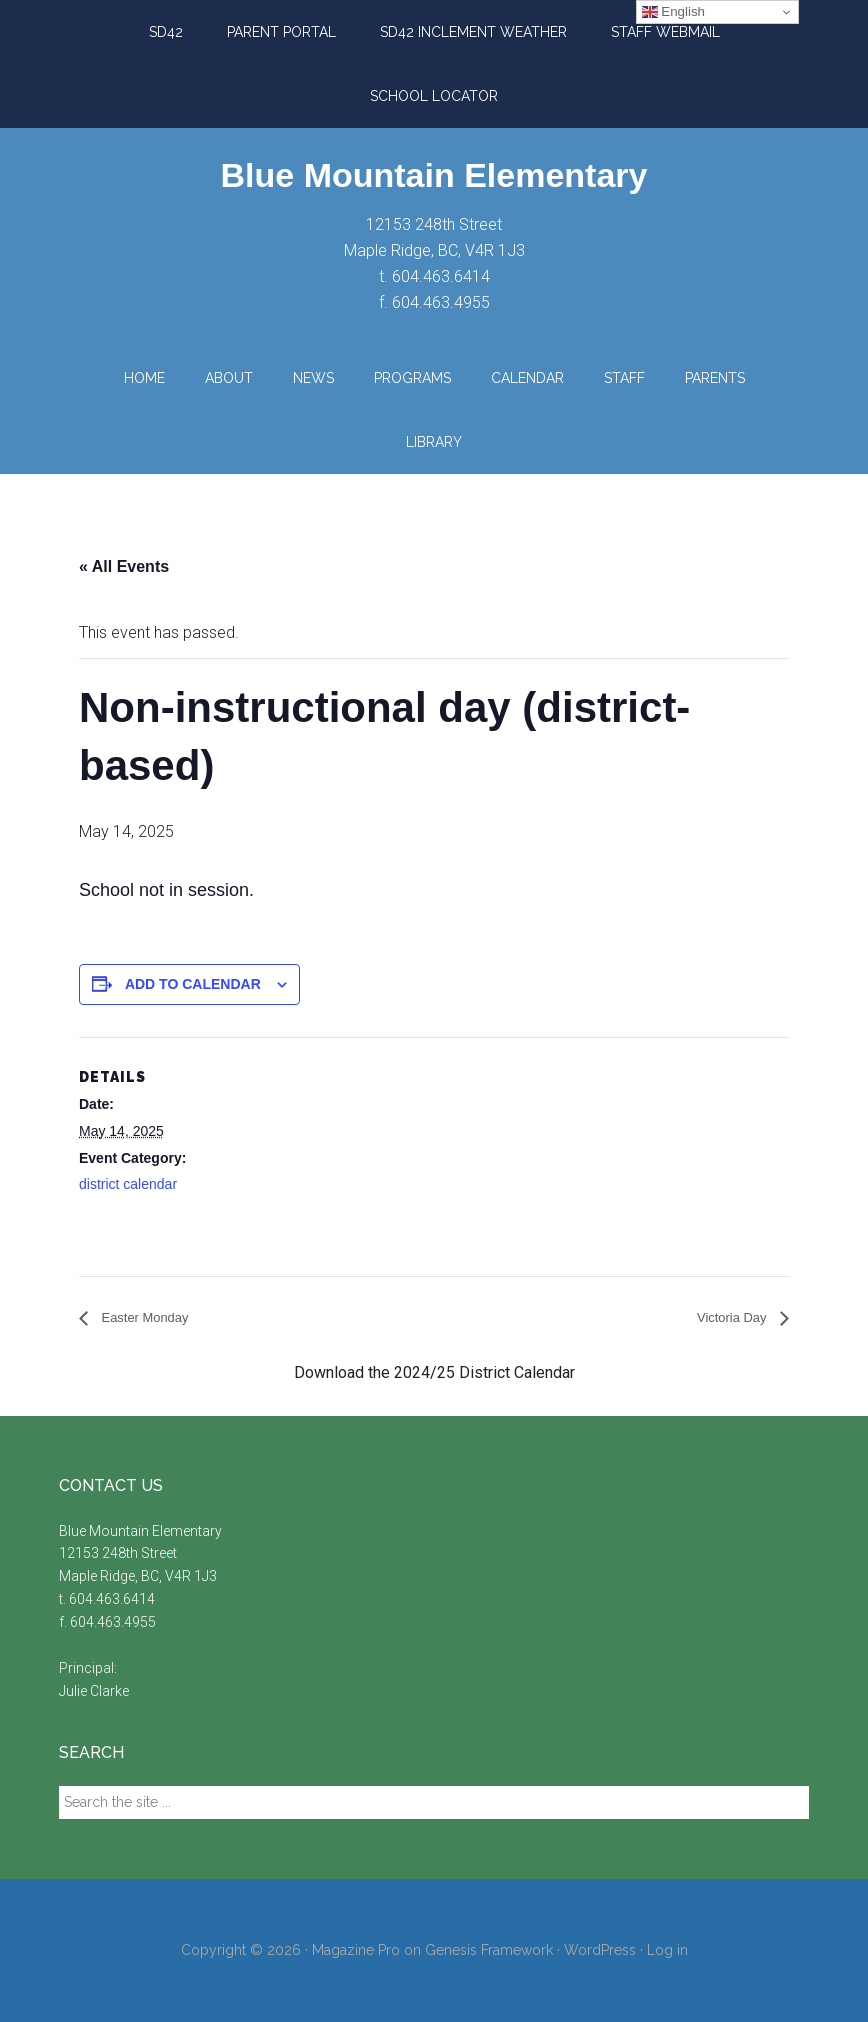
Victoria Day (725, 1318)
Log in (667, 1951)
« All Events (124, 566)
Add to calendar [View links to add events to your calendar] (193, 984)
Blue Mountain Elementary (434, 175)
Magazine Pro (356, 1951)
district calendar (128, 1184)
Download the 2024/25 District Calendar (434, 1373)
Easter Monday (154, 1318)
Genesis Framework (489, 1951)
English (673, 12)
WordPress (600, 1951)
